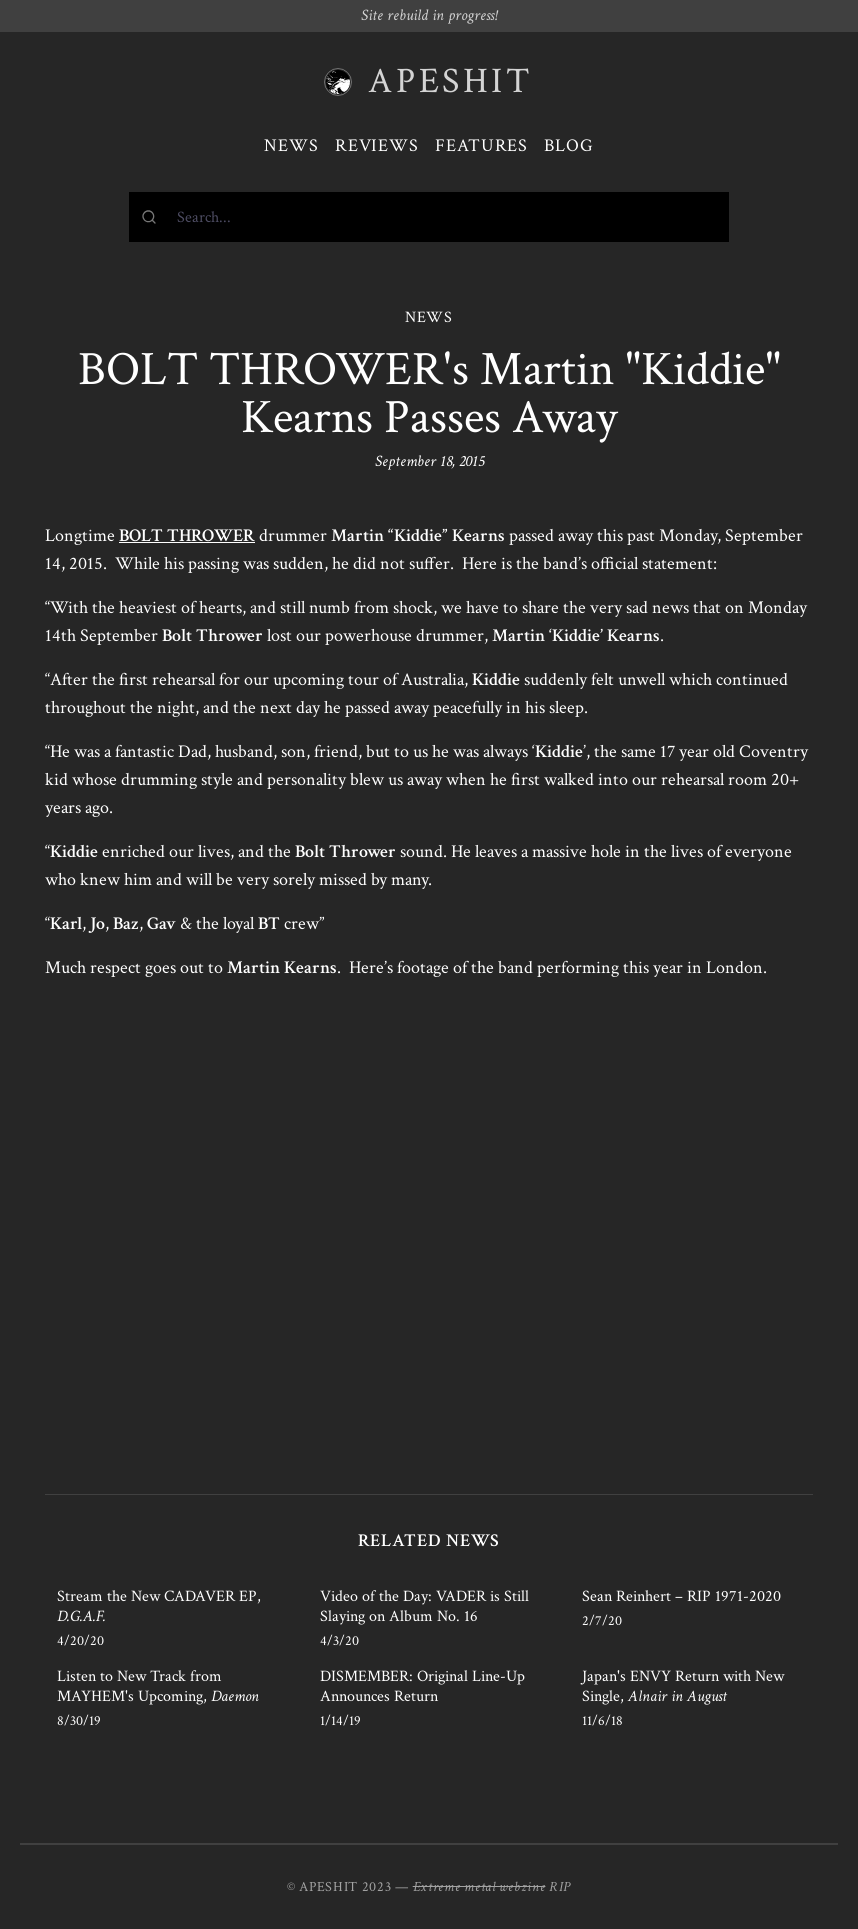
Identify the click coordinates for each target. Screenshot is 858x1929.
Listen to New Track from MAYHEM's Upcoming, (158, 1686)
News (291, 145)
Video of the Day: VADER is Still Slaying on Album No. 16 (424, 1606)
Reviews (377, 145)
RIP (560, 1887)
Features (481, 145)
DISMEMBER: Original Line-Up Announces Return (422, 1686)
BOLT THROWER (187, 535)
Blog (569, 145)
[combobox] (429, 217)
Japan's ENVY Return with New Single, (683, 1686)
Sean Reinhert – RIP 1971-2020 (681, 1596)
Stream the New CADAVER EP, (159, 1606)
